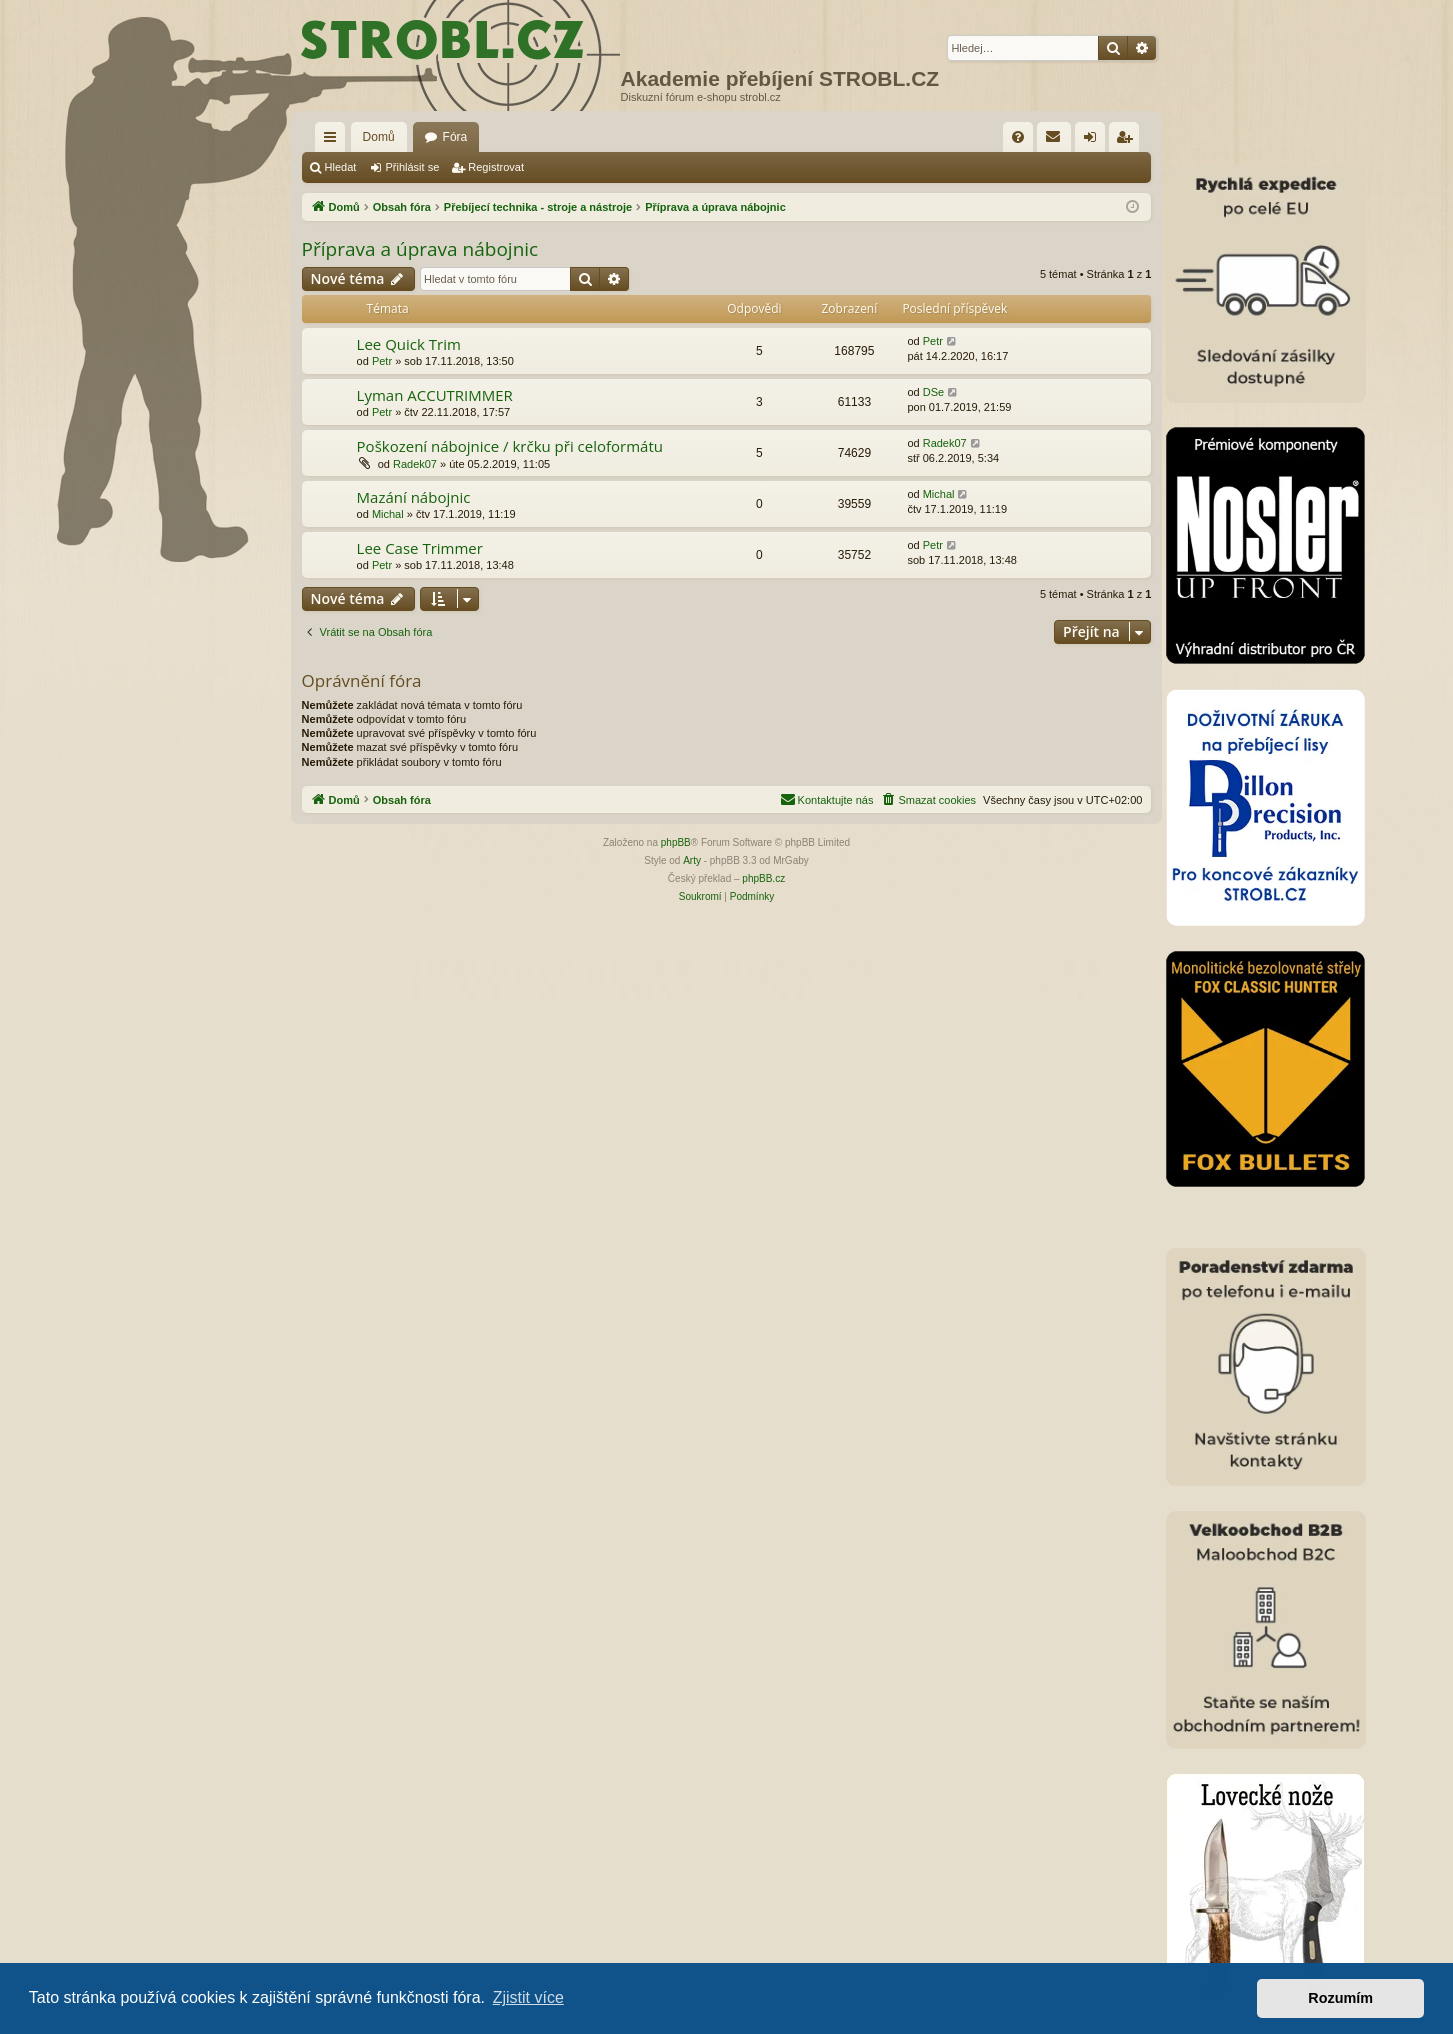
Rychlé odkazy (334, 141)
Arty (692, 860)
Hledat (341, 167)
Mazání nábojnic (414, 497)
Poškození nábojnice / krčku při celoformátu (510, 446)
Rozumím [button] (1340, 1998)
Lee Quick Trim (409, 344)
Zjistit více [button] (528, 1997)
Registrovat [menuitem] (1128, 141)
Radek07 (415, 464)
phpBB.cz (763, 878)
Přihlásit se (412, 167)
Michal (388, 514)
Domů (379, 137)
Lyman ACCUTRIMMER (435, 395)
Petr (382, 361)
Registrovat (496, 167)
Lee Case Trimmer (420, 548)
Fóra (455, 137)
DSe (933, 392)
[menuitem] (1018, 137)
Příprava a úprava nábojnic (420, 249)
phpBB (676, 842)
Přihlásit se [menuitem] (1094, 141)
